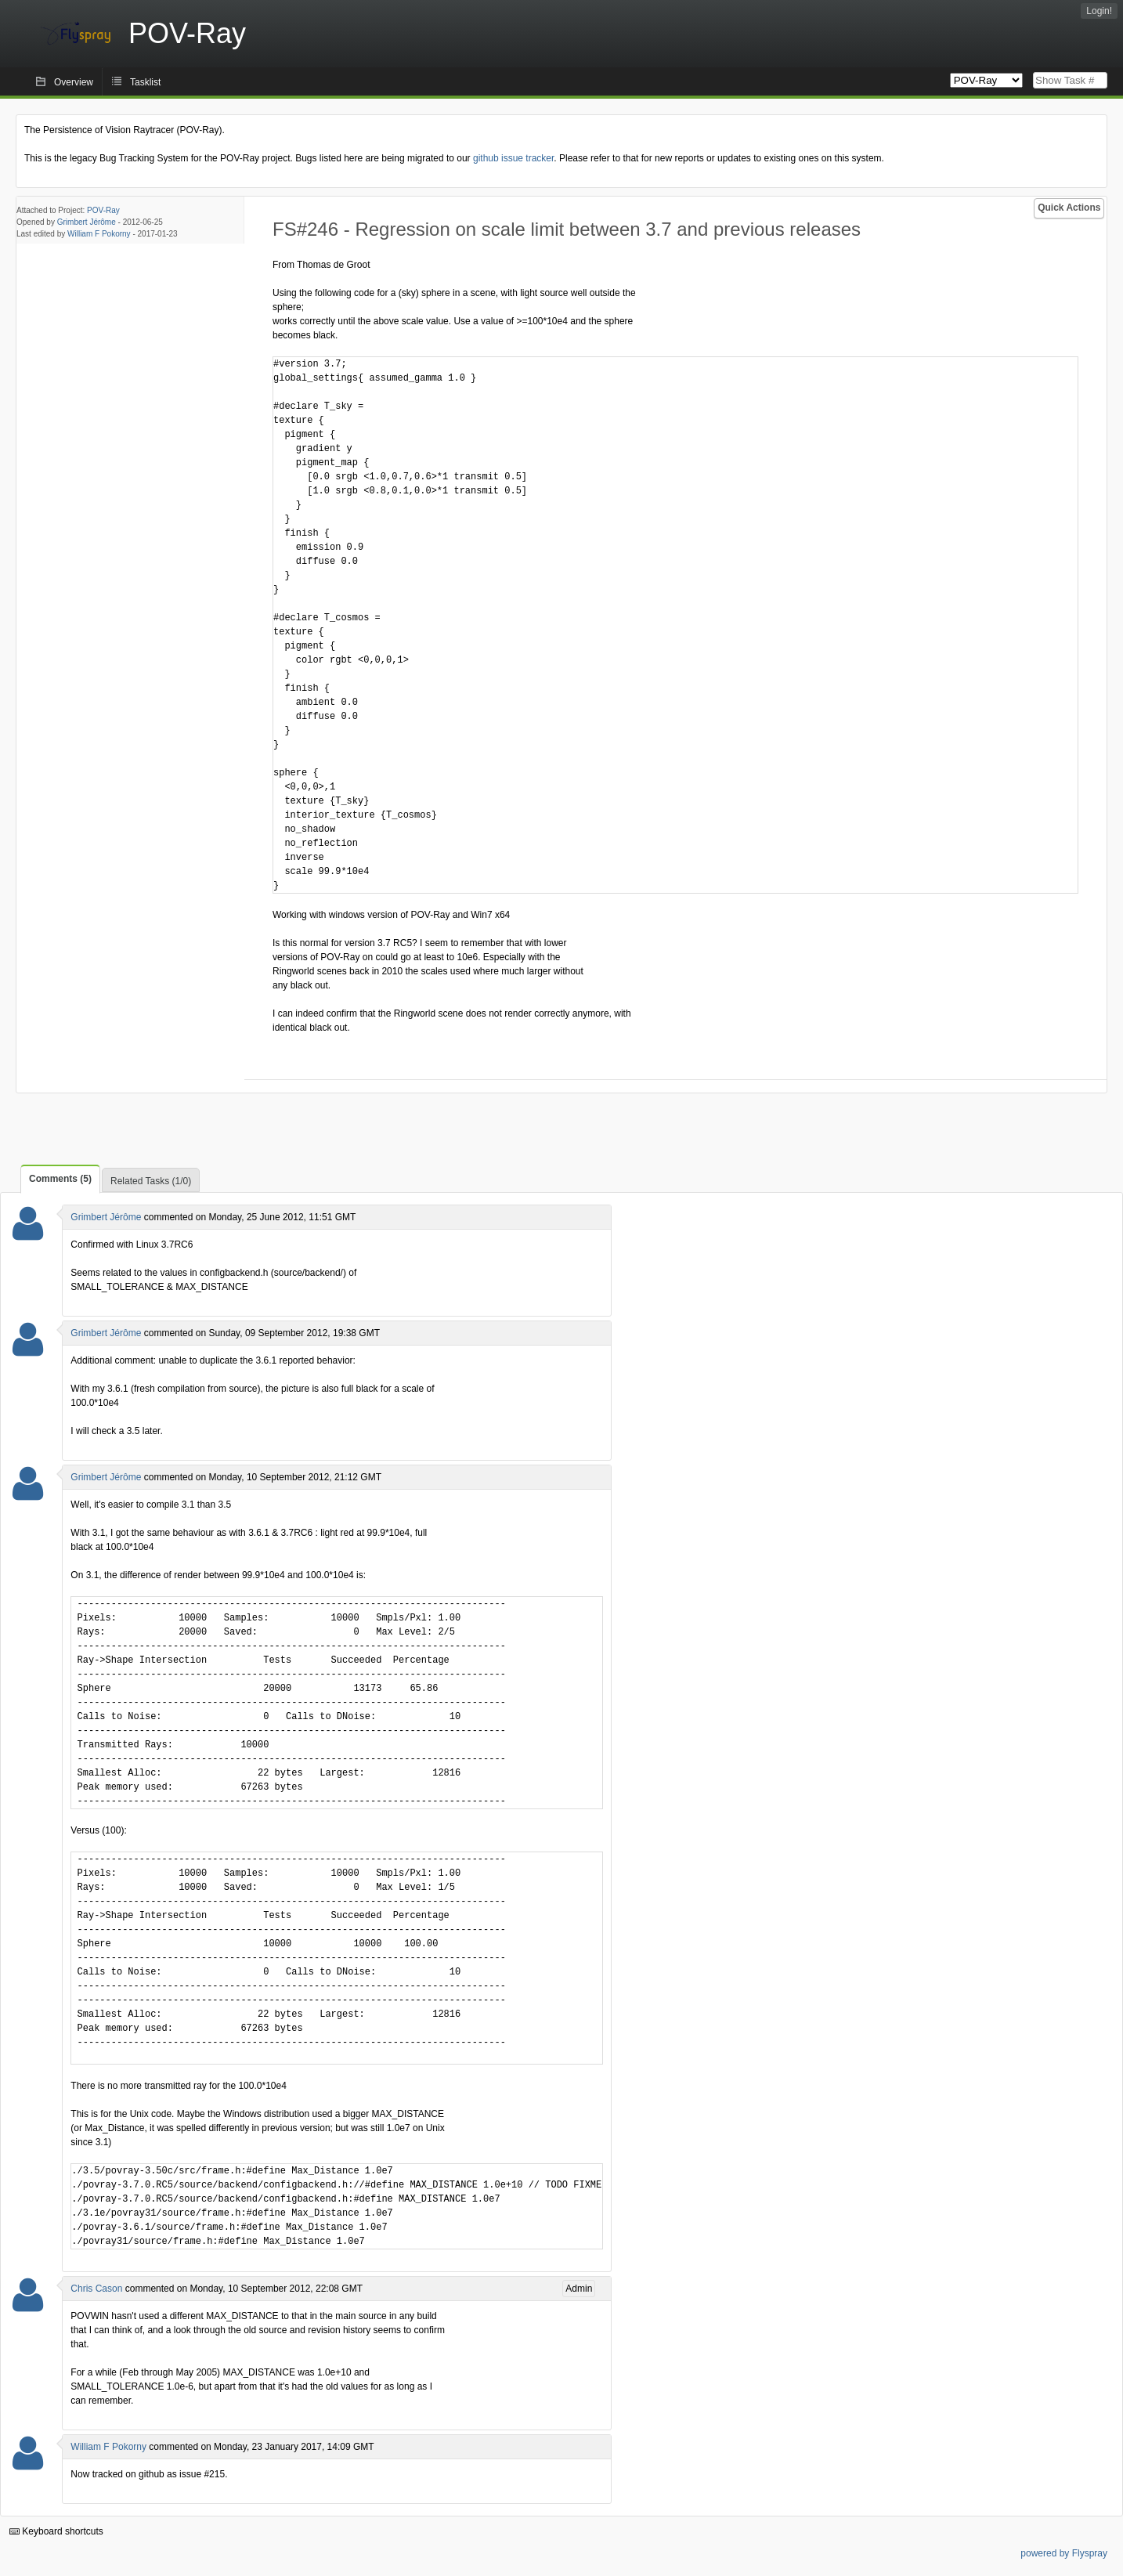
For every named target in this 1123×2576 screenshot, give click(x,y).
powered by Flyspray (1063, 2553)
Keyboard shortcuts (56, 2531)
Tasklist (145, 82)
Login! (1099, 10)
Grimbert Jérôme (86, 222)
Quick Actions (1069, 207)
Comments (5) (60, 1178)
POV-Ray (103, 210)
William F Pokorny (99, 233)
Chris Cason (96, 2288)
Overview (73, 82)
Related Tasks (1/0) (150, 1181)
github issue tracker (513, 158)
